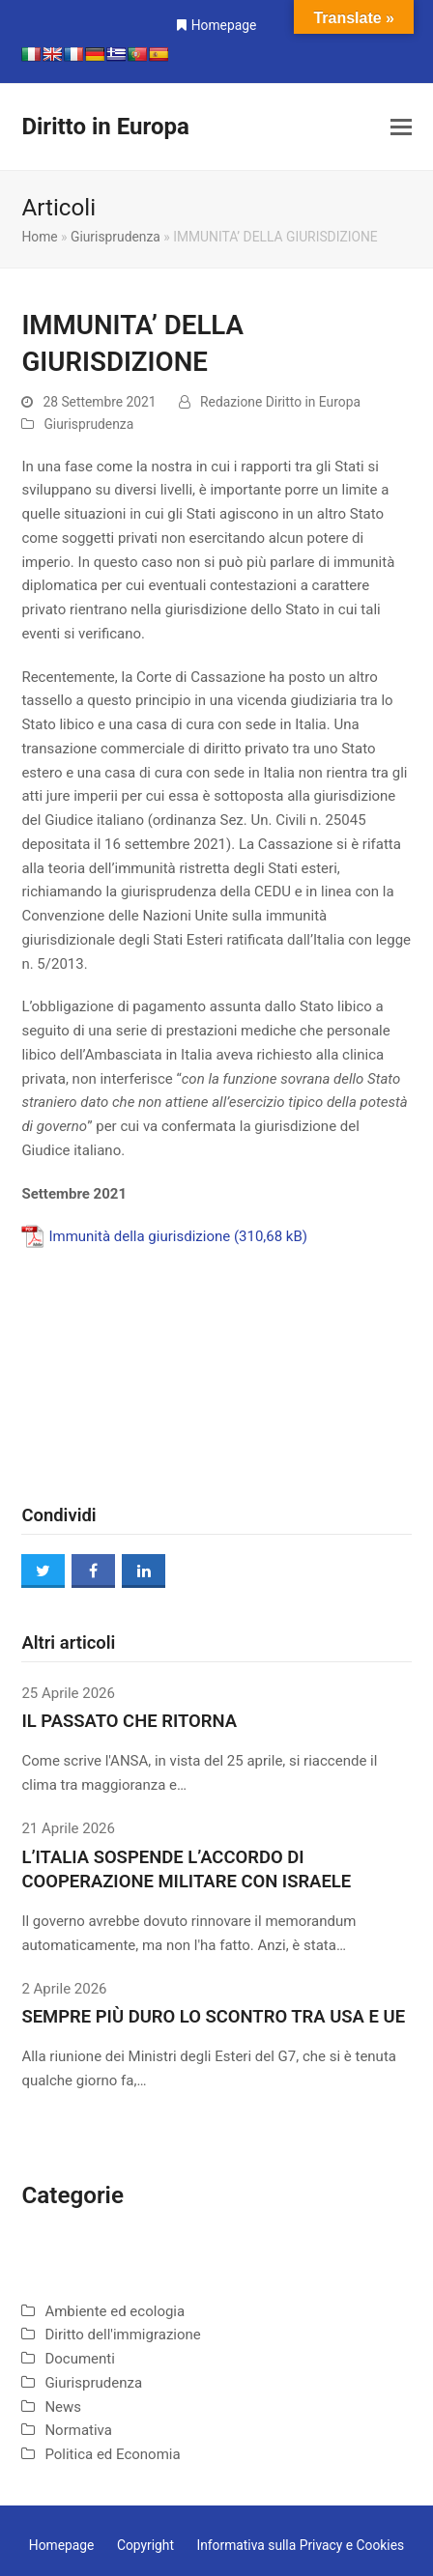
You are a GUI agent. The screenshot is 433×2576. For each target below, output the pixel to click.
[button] (401, 127)
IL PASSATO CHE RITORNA (129, 1721)
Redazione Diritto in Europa (280, 402)
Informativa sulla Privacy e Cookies (300, 2545)
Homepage (224, 25)
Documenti (79, 2358)
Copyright (145, 2545)
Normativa (78, 2430)
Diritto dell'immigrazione (122, 2334)
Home (39, 236)
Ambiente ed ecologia (114, 2311)
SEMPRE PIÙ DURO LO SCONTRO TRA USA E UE (213, 2016)
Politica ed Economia (112, 2454)
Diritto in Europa (104, 126)
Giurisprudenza (115, 236)
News (62, 2407)
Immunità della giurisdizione (139, 1236)
